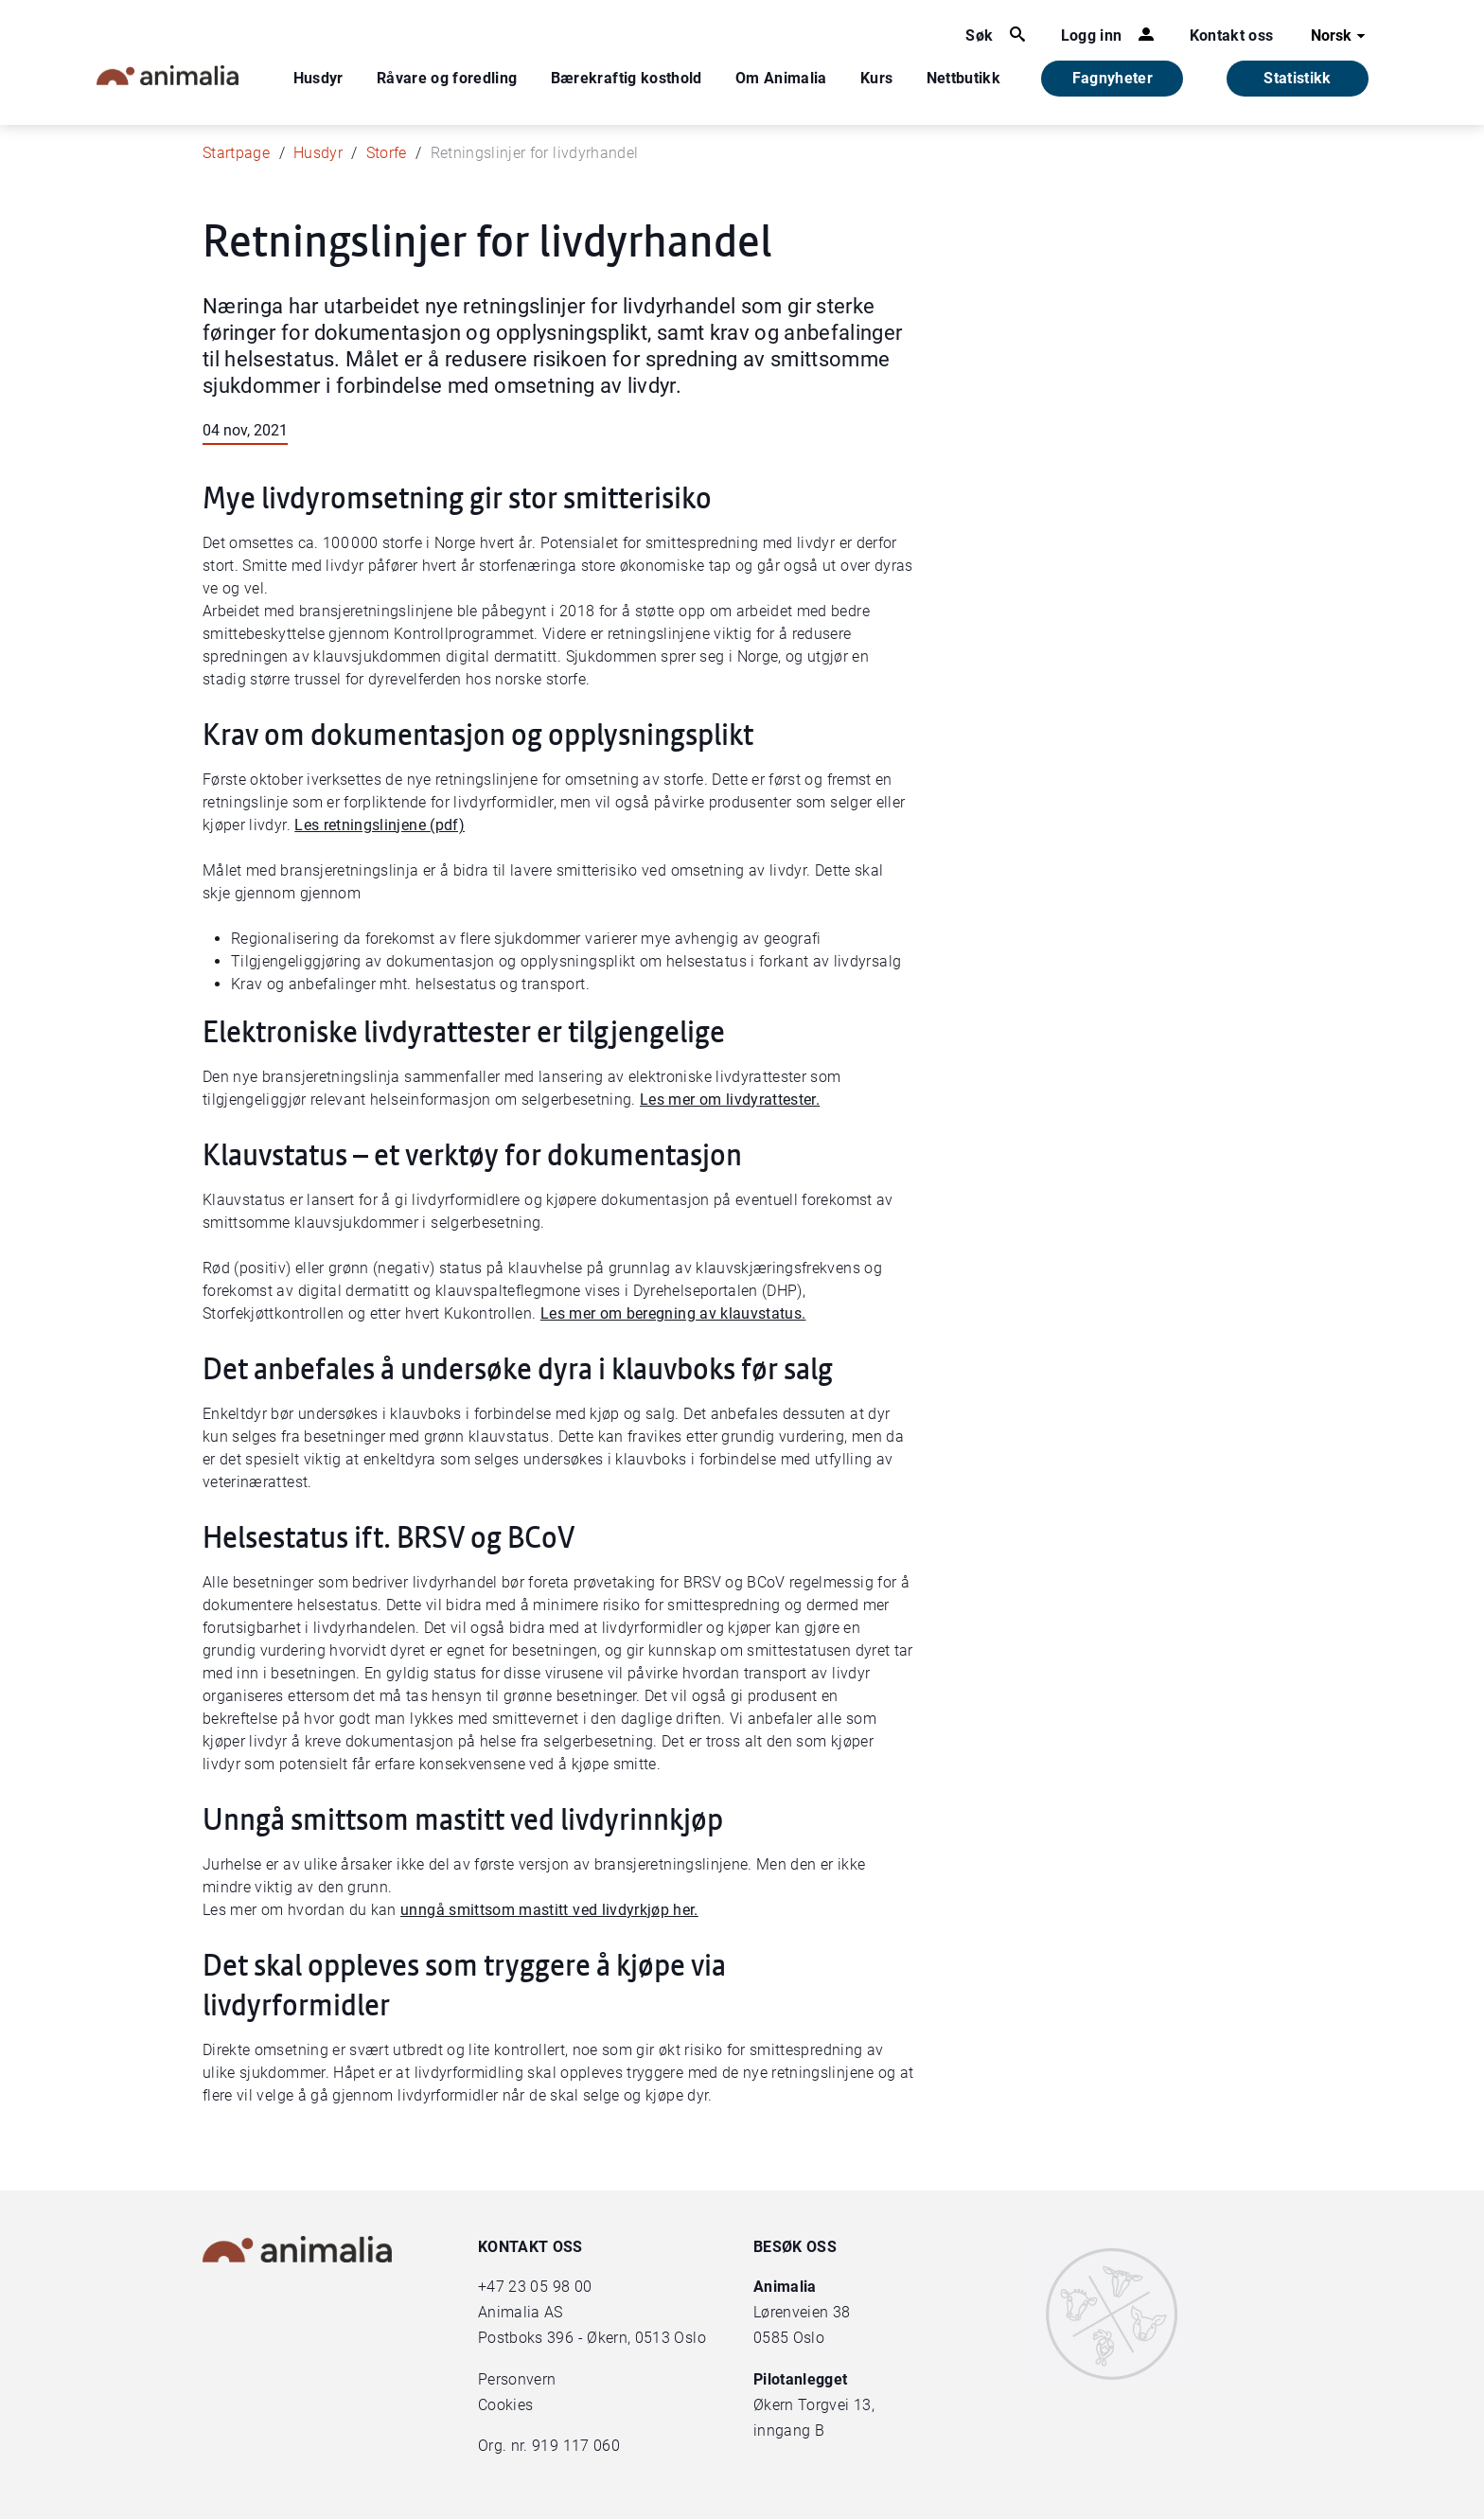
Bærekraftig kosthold (626, 78)
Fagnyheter (1113, 78)
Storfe (386, 153)
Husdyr (318, 78)
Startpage (236, 153)
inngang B (788, 2430)
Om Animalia (781, 78)
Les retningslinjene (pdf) (379, 825)
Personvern (517, 2379)
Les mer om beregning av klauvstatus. (673, 1313)
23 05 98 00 (550, 2287)
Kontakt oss (1232, 35)
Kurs (876, 78)
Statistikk (1297, 78)
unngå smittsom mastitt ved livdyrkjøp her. (549, 1910)
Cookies (505, 2405)
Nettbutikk (964, 78)
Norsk (1340, 36)
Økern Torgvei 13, (815, 2405)
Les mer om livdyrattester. (730, 1100)
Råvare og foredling (447, 78)
